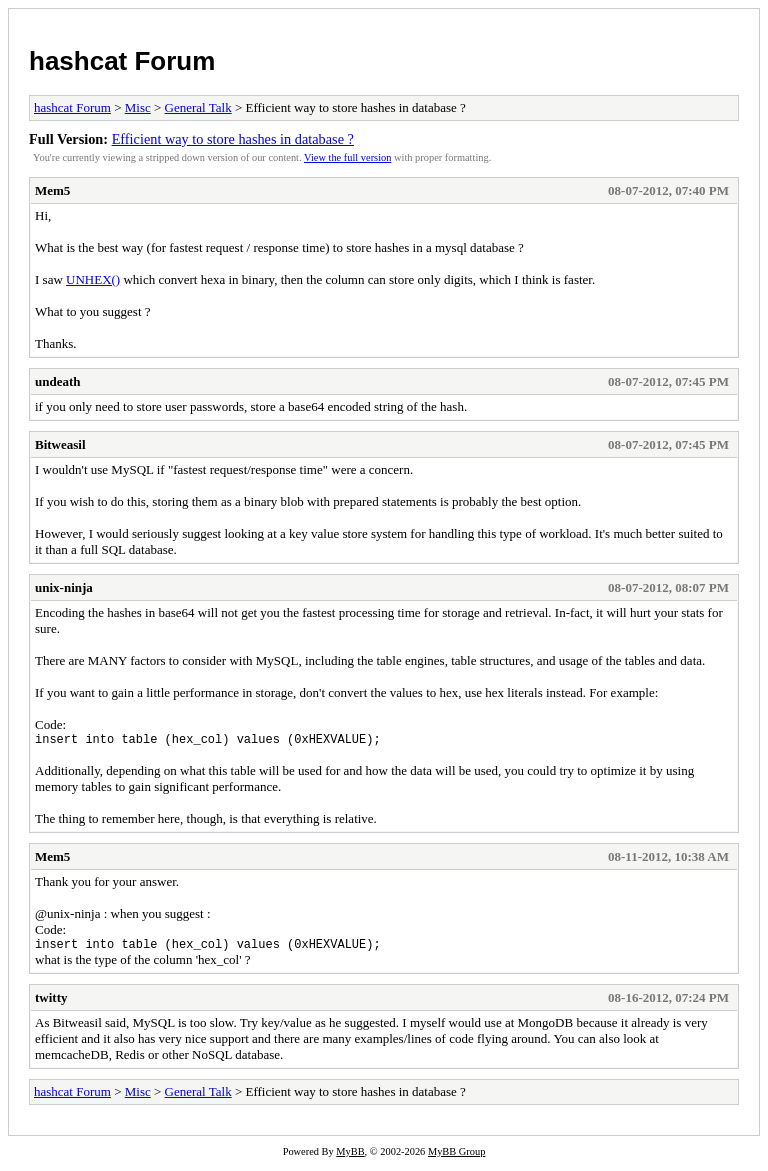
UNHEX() (93, 279)
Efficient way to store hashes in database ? (233, 139)
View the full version (347, 157)
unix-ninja (64, 587)
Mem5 (52, 190)
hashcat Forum (122, 61)
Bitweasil (60, 444)
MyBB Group (456, 1157)
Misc (138, 107)
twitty (51, 1003)
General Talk (198, 107)
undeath (58, 381)
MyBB (350, 1157)
